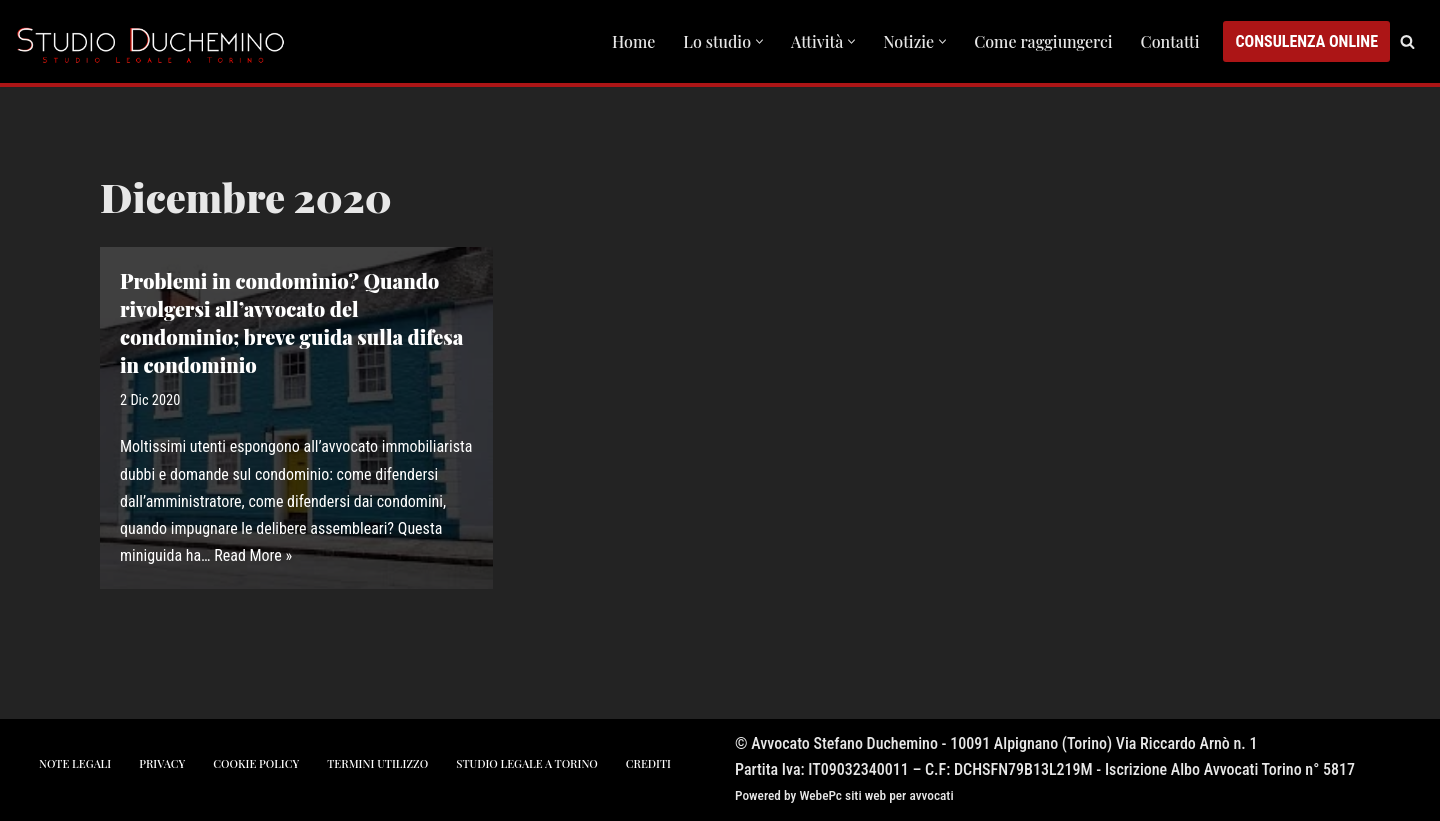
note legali (75, 763)
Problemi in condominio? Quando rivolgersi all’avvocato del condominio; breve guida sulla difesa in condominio (291, 322)
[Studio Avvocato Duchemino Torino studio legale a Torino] (155, 41)
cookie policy (256, 763)
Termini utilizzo (377, 763)
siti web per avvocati (899, 795)
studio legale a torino (526, 763)
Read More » (253, 555)
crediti (648, 763)
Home (633, 41)
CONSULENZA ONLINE (1306, 41)
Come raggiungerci (1043, 41)
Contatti (1170, 41)
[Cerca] (1407, 41)
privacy (162, 763)
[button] (759, 41)
